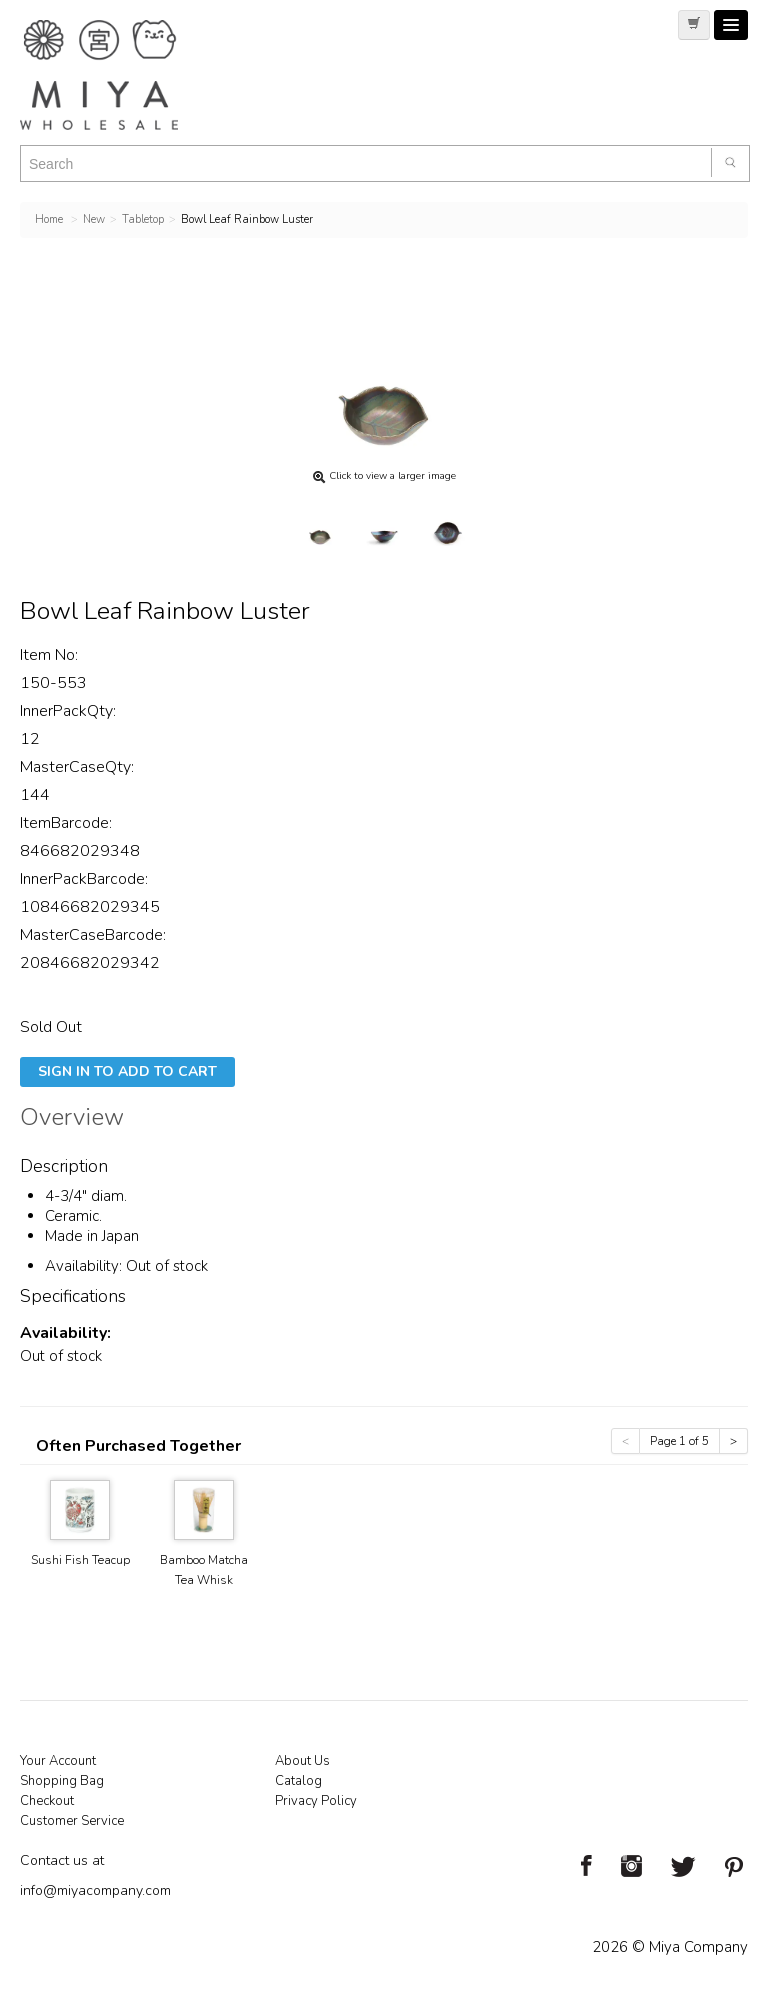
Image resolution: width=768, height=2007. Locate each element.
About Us (302, 1761)
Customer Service (72, 1821)
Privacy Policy (316, 1801)
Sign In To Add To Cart (127, 1071)
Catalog (298, 1781)
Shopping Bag (62, 1781)
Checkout (47, 1801)
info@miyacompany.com (95, 1890)
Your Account (58, 1761)
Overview (72, 1120)
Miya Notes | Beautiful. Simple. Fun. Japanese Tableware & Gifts (120, 75)
